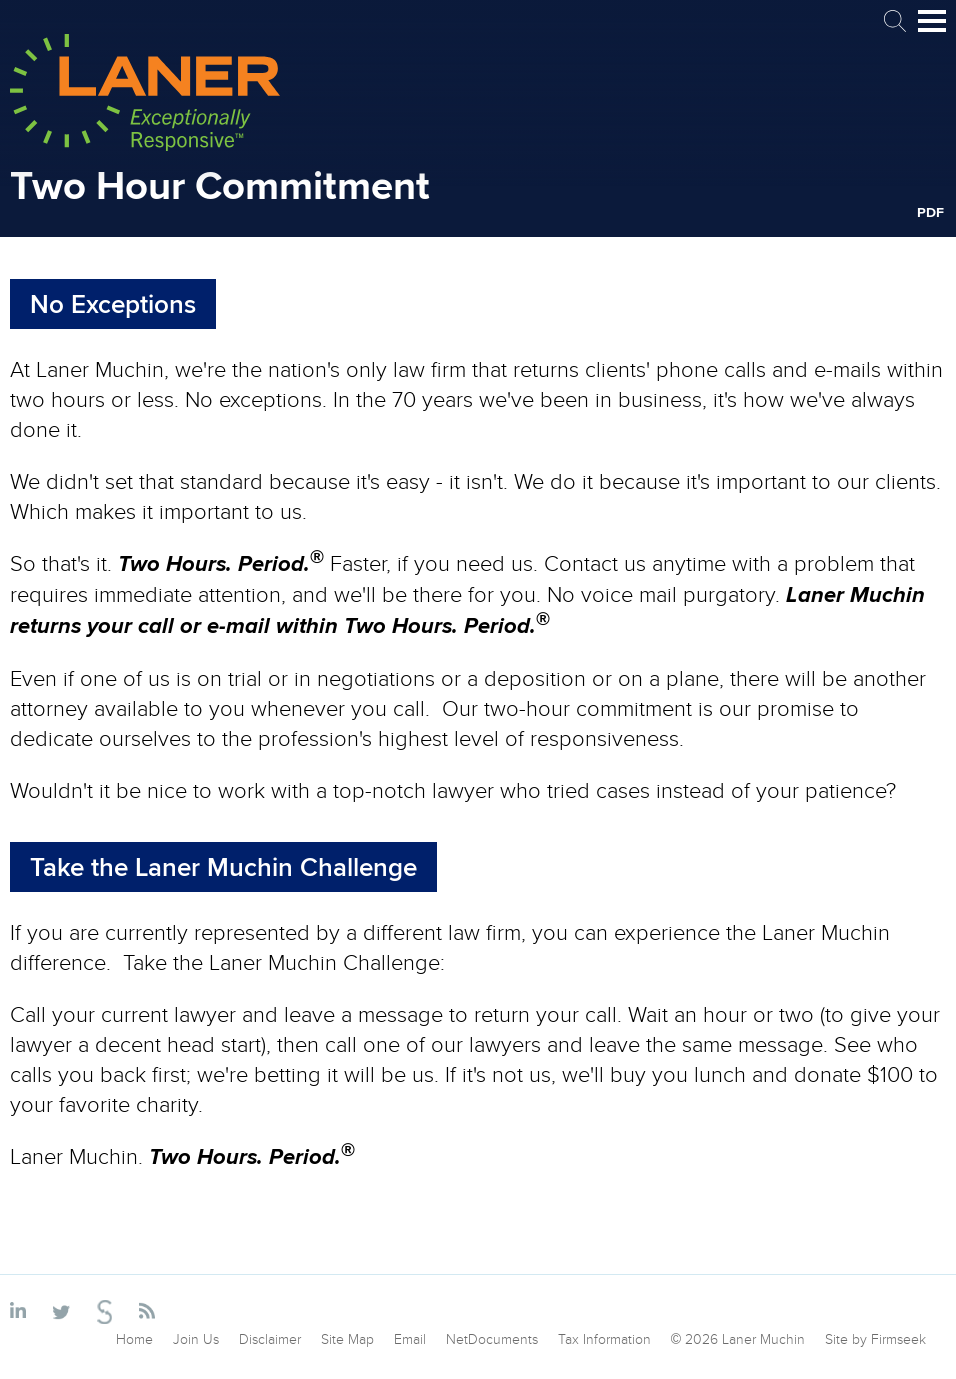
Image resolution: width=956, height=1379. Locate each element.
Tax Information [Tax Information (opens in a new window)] (604, 1339)
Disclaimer (270, 1339)
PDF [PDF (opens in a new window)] (930, 212)
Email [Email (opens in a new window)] (410, 1339)
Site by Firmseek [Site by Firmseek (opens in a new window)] (875, 1339)
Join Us (196, 1339)
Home (134, 1339)
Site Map (347, 1339)
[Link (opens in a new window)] (21, 1312)
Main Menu (932, 29)
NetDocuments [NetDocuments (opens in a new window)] (492, 1339)
